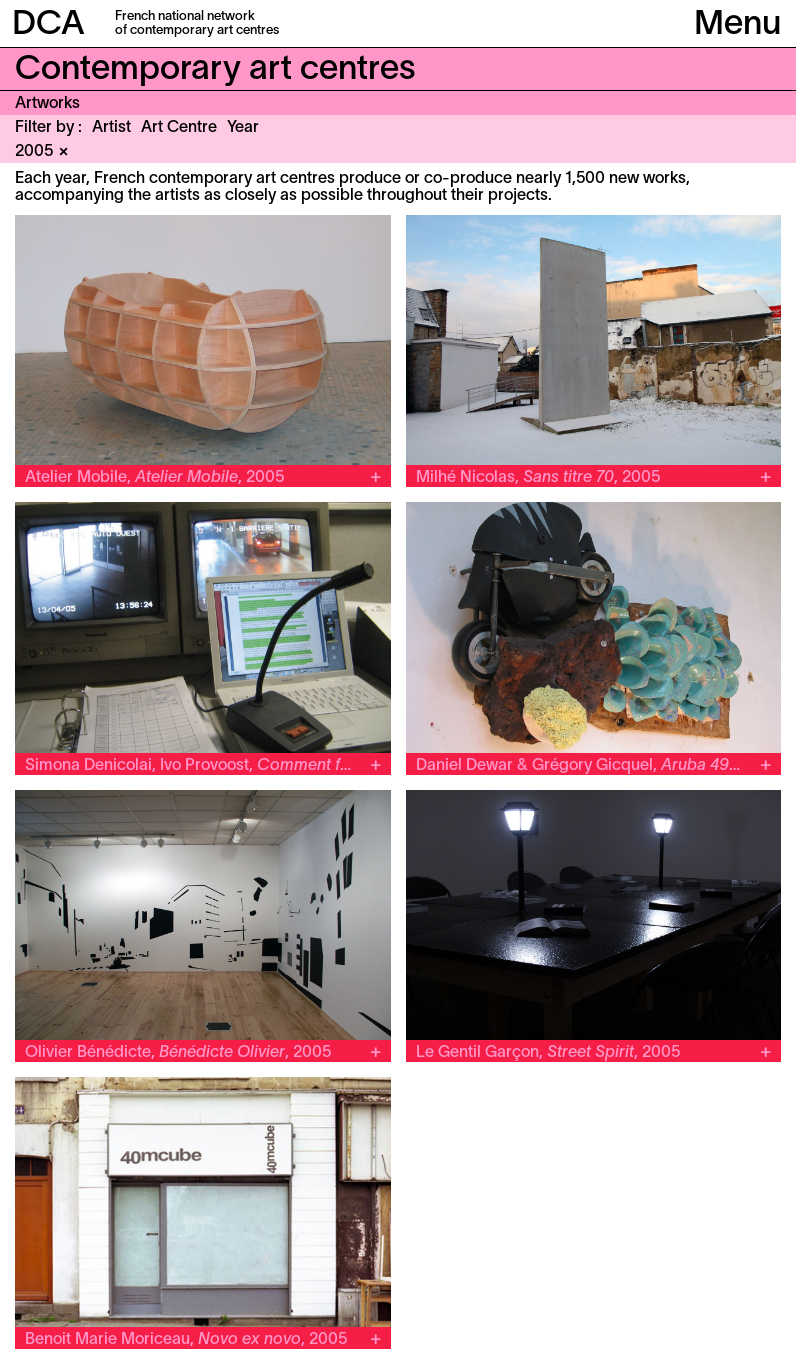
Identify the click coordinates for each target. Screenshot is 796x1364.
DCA (48, 25)
